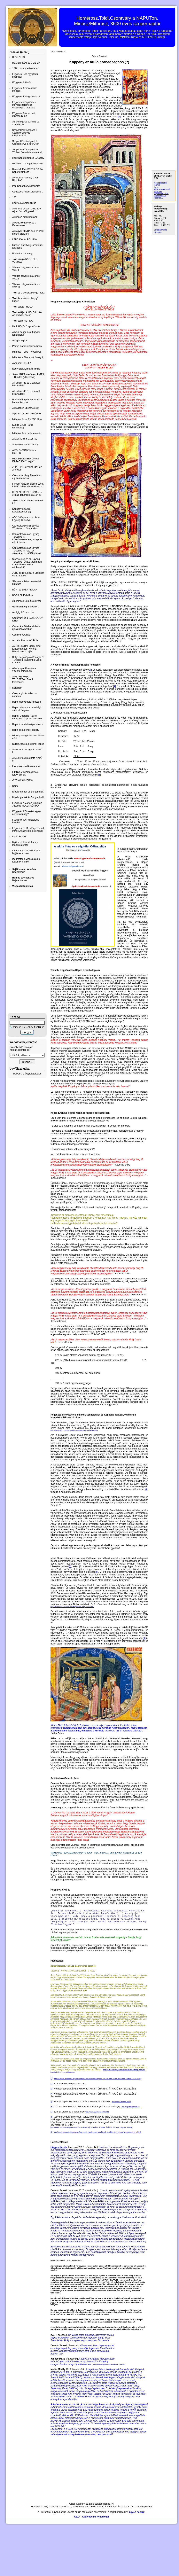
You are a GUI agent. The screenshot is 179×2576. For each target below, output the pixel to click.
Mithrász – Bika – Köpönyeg (26, 351)
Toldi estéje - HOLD (22, 306)
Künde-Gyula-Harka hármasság (22, 426)
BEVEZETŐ (18, 57)
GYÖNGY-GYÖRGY (22, 780)
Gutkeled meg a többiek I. (25, 606)
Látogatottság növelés (160, 231)
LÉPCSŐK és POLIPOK (24, 239)
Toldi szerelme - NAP (23, 320)
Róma (15, 786)
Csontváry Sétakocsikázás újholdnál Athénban (26, 627)
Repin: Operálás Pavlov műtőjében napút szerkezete (27, 717)
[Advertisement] (23, 952)
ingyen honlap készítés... (160, 197)
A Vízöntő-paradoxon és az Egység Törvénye (26, 518)
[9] (144, 1638)
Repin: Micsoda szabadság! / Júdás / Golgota (27, 709)
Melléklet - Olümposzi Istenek (27, 163)
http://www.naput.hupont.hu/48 (97, 2115)
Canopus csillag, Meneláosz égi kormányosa (26, 477)
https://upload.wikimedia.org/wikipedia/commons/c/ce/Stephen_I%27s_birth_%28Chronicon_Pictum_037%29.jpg (97, 2082)
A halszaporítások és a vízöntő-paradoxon (24, 669)
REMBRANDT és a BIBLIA (26, 62)
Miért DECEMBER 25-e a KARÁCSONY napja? (25, 460)
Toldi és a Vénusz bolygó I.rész (28, 292)
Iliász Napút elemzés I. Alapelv (28, 158)
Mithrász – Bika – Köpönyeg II (27, 357)
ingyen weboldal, (161, 193)
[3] (57, 678)
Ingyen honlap (136, 2515)
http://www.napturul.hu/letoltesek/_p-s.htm (109, 2368)
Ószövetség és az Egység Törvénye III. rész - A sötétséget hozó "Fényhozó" (26, 551)
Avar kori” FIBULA (21, 363)
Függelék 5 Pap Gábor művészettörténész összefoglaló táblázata (24, 105)
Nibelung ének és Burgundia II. (28, 797)
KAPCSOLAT (19, 836)
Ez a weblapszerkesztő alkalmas (161, 189)
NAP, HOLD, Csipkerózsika (26, 326)
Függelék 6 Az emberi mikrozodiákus (23, 114)
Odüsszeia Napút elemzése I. (27, 191)
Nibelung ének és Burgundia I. (28, 791)
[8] (97, 1572)
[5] (99, 774)
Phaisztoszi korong (22, 253)
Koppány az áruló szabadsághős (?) (21, 510)
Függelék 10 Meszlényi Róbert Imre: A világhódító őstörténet (28, 829)
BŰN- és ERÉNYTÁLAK (24, 589)
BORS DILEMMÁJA (22, 595)
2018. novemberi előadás (25, 68)
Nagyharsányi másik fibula (26, 368)
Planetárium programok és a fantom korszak (27, 401)
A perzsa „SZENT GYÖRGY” (27, 413)
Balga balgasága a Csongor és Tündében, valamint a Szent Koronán (28, 660)
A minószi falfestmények (24, 217)
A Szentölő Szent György (25, 444)
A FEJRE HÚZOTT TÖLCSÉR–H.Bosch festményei (23, 679)
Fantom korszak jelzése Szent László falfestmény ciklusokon (27, 485)
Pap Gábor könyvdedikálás (26, 186)
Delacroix (17, 687)
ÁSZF (77, 2520)
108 (14, 197)
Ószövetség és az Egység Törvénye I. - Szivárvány (25, 527)
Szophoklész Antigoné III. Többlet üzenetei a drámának (27, 151)
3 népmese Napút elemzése (26, 601)
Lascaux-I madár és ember (26, 766)
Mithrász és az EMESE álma (27, 419)
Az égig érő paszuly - (23, 612)
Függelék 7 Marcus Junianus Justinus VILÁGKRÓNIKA (27, 804)
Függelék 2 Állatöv (22, 82)
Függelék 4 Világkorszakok (26, 96)
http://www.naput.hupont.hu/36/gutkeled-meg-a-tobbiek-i (72, 1607)
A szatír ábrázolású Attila (25, 640)
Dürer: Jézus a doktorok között (28, 744)
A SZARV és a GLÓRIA (24, 439)
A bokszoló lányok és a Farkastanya (24, 224)
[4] (114, 686)
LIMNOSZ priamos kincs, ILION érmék (25, 773)
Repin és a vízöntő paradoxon (27, 724)
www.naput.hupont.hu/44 (121, 2105)
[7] (70, 1566)
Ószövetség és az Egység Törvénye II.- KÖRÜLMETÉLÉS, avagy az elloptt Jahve (27, 538)
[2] (90, 669)
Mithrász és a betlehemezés (26, 433)
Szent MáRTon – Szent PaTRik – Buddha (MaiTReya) (28, 376)
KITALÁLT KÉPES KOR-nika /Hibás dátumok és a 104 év (27, 493)
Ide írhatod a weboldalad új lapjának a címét (26, 852)
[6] (146, 1489)
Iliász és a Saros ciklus (24, 203)
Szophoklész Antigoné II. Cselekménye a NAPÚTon (25, 142)
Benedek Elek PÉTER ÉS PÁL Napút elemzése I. (28, 170)
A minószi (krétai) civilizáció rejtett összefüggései (26, 210)
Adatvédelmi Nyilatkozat (95, 2520)
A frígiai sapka (19, 340)
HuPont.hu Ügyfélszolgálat (27, 1073)
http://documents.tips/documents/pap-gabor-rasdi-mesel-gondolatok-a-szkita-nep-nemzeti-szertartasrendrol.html (97, 2136)
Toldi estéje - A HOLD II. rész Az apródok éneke (27, 313)
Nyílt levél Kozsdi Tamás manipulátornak (25, 843)
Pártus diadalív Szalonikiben (27, 346)
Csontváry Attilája (21, 634)
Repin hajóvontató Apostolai (26, 701)
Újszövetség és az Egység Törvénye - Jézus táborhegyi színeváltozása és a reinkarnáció (27, 563)
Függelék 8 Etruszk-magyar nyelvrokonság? (26, 813)
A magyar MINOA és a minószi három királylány (28, 232)
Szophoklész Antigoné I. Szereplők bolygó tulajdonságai (24, 133)
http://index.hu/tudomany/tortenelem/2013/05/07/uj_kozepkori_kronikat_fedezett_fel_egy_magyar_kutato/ (91, 2131)
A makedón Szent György (25, 408)
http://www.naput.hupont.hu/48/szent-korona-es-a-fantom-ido (74, 1430)
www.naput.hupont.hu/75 (131, 2110)
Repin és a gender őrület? (25, 730)
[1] (119, 116)
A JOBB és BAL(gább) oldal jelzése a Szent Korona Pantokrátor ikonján (26, 649)
